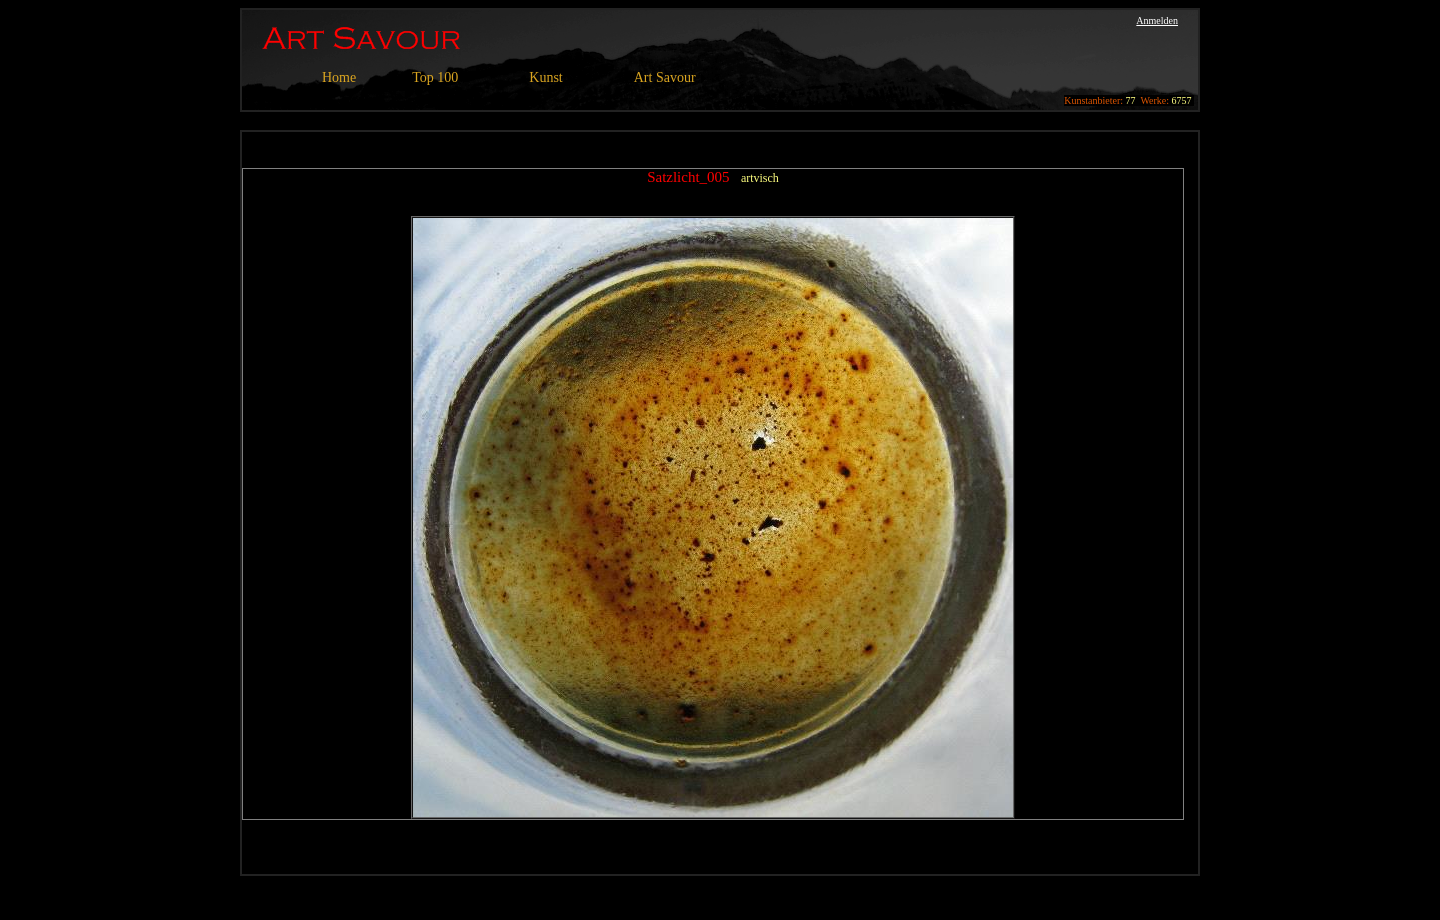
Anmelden (1157, 20)
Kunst (545, 77)
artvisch (760, 178)
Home (339, 77)
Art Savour (665, 77)
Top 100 (435, 77)
